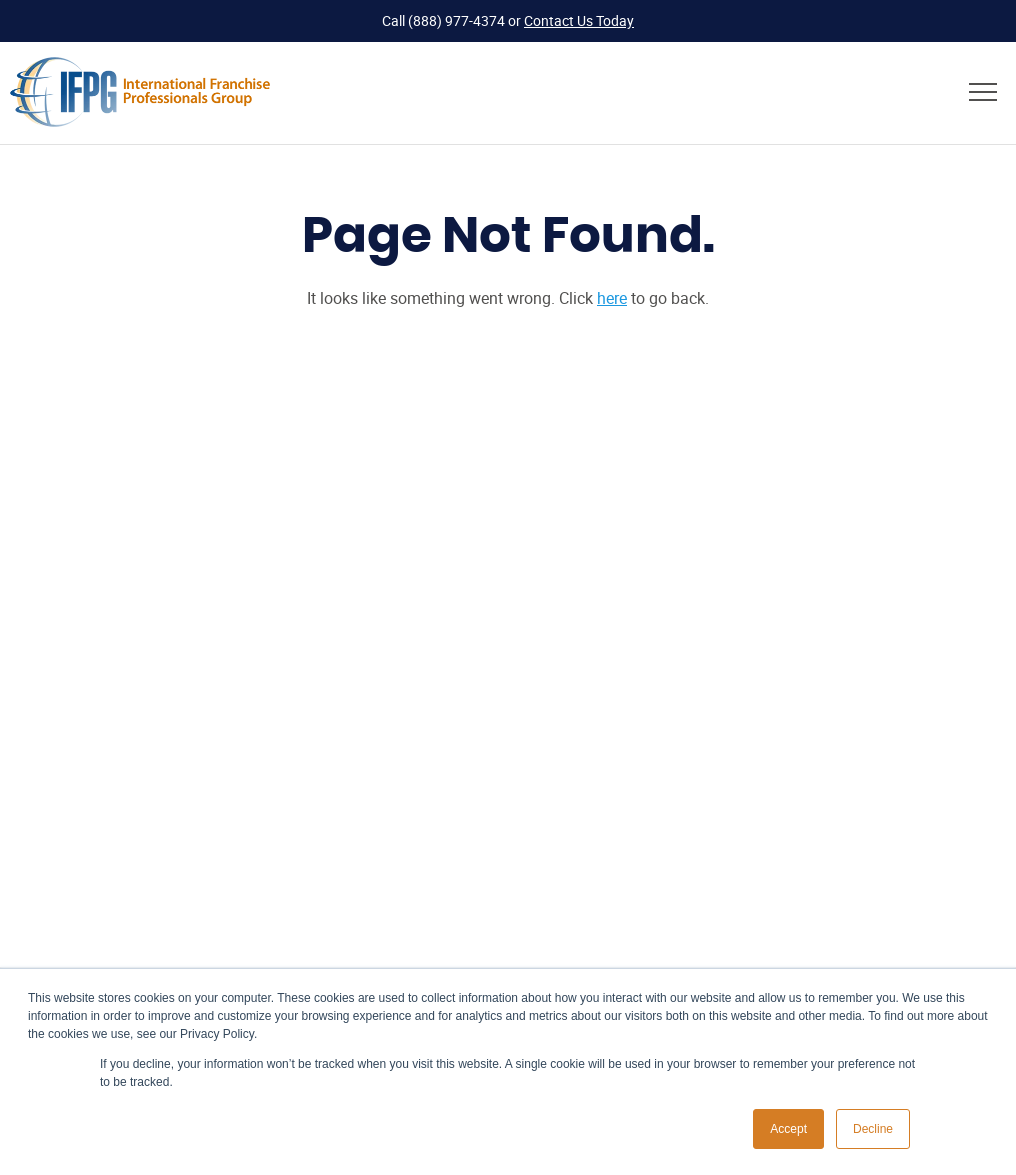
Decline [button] (873, 1129)
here (612, 298)
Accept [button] (788, 1129)
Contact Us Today (579, 20)
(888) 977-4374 (456, 20)
